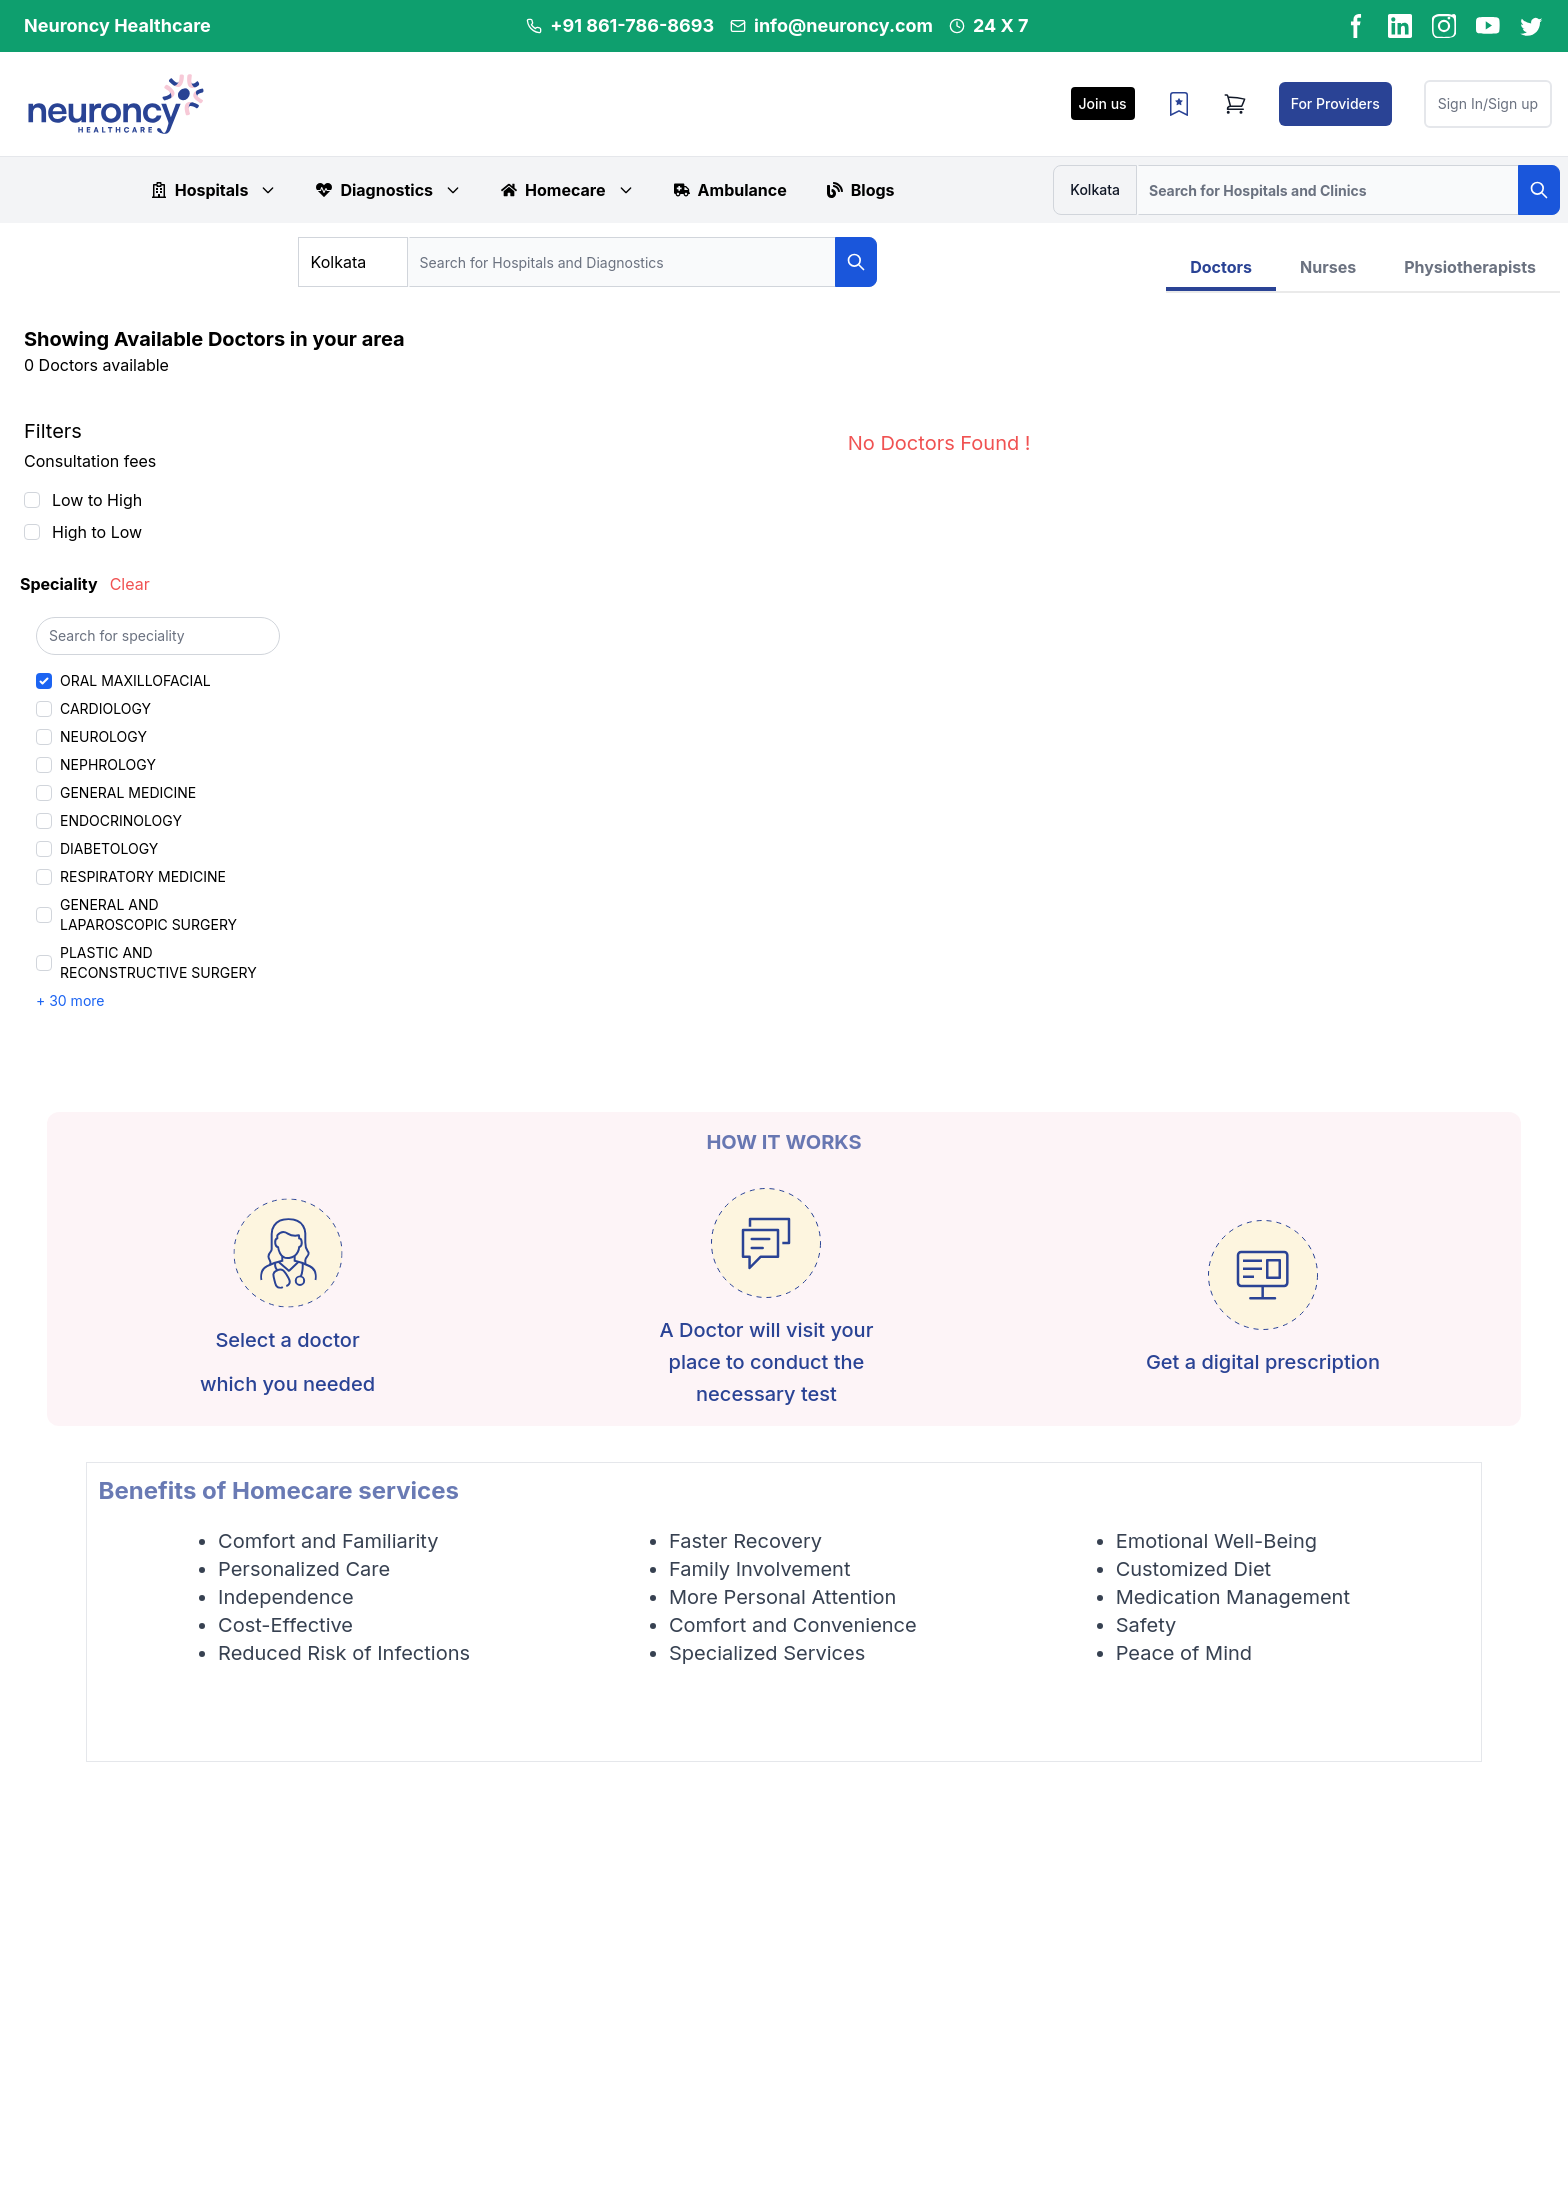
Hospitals (214, 190)
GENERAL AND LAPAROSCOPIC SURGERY (148, 914)
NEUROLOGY (103, 736)
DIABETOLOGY (109, 848)
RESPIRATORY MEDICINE (143, 876)
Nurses (1328, 267)
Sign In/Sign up (1488, 103)
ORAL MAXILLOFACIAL (135, 680)
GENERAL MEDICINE (128, 792)
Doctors (1221, 267)
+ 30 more (70, 1000)
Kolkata (1095, 189)
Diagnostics (388, 190)
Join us (1103, 103)
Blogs (861, 190)
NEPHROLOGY (108, 764)
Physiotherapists (1470, 267)
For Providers (1335, 103)
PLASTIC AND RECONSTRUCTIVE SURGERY (158, 962)
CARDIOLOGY (105, 708)
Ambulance (730, 190)
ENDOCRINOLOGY (121, 820)
